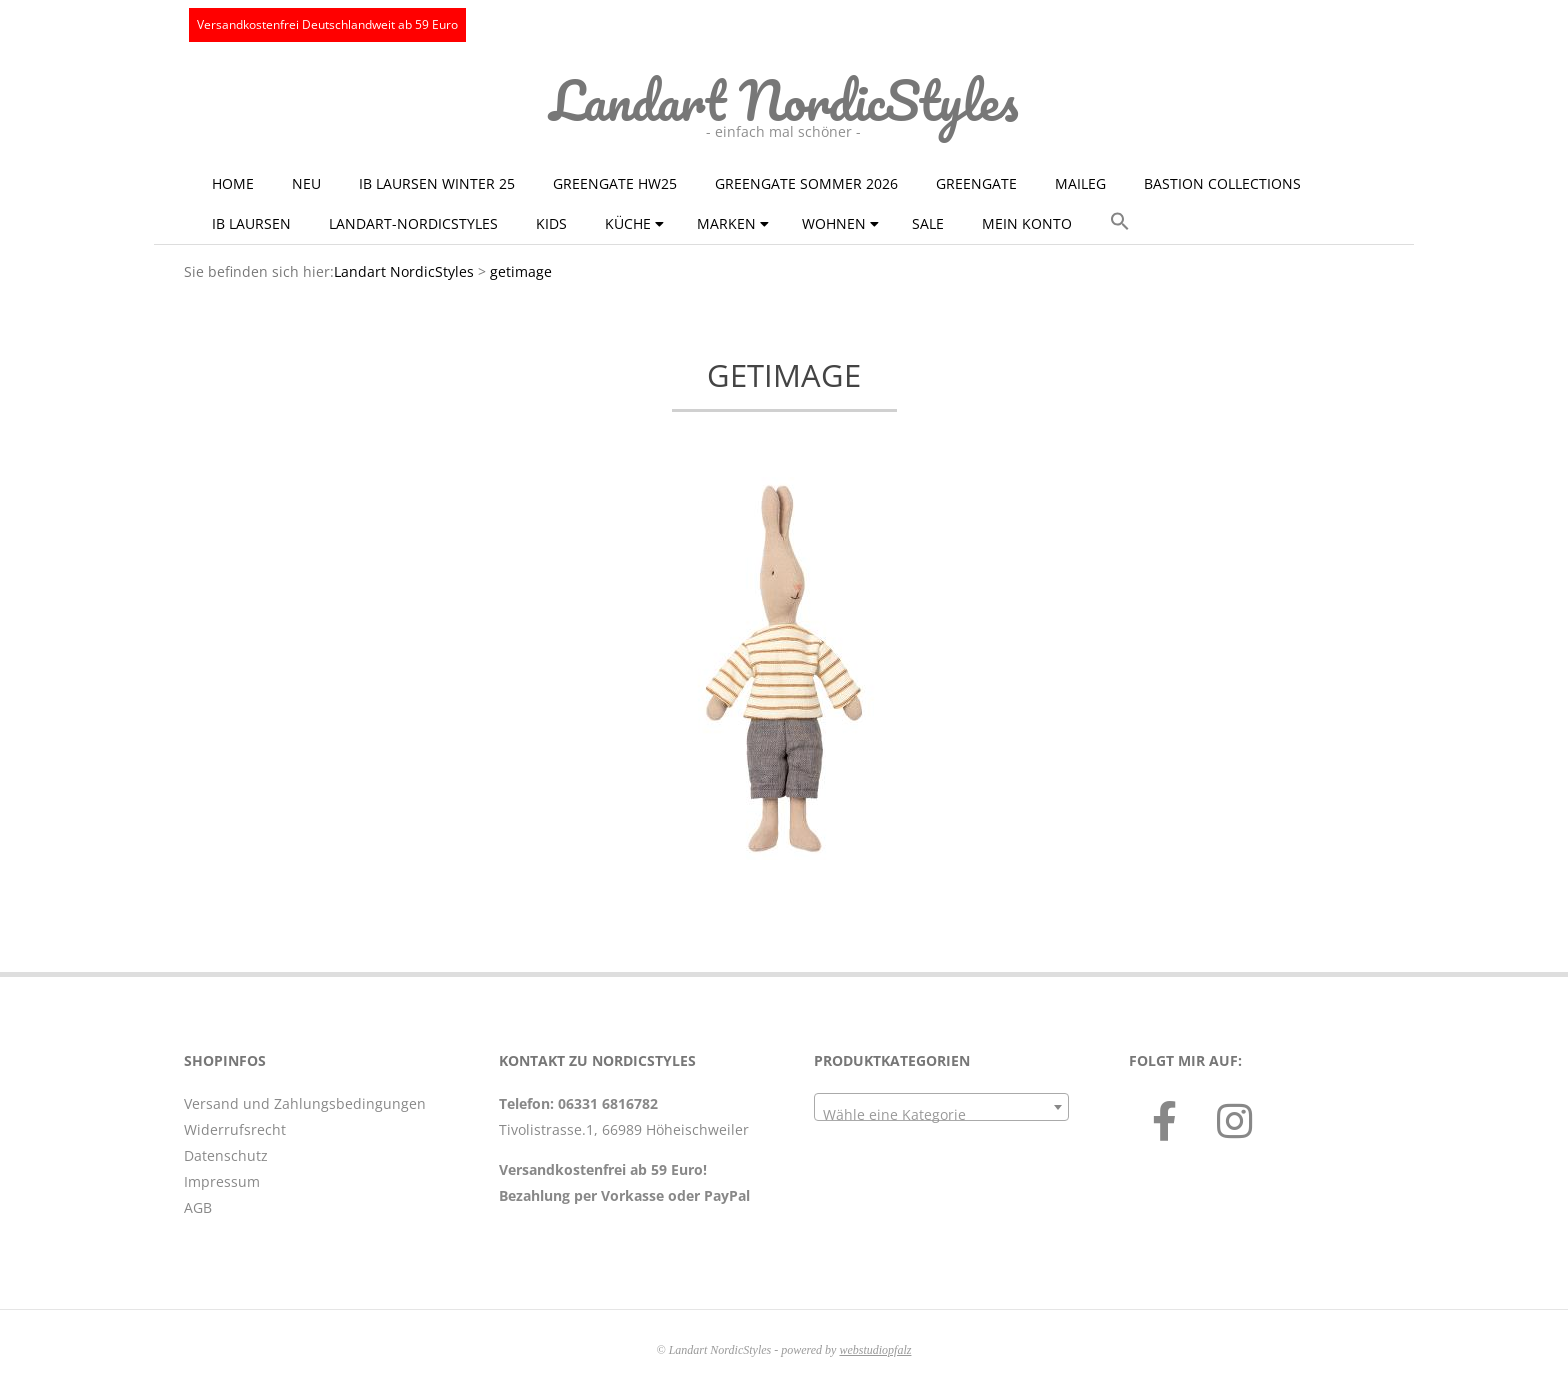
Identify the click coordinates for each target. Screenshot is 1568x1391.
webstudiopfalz (875, 1350)
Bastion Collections (1222, 183)
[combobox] (941, 1107)
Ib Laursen (251, 223)
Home (233, 183)
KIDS (551, 223)
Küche (628, 223)
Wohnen (834, 223)
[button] (1120, 222)
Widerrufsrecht (235, 1129)
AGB (198, 1207)
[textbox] (941, 1115)
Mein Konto (1027, 223)
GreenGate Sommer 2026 (806, 183)
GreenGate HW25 (615, 183)
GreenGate (976, 183)
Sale (928, 223)
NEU (306, 183)
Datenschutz (226, 1155)
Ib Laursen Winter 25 (437, 183)
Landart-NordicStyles (413, 223)
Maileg (1080, 183)
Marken (726, 223)
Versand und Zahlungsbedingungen (305, 1103)
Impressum (222, 1181)
